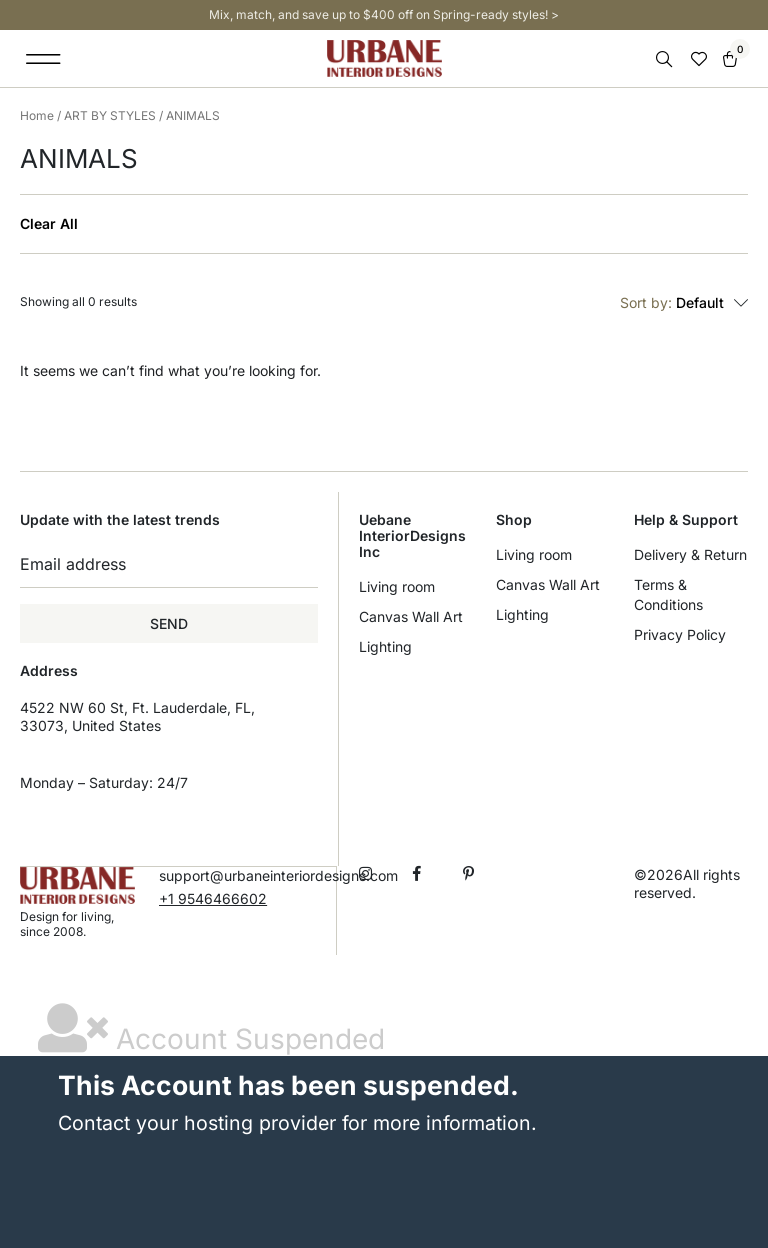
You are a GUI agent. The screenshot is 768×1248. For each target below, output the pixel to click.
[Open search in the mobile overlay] (666, 59)
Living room (397, 586)
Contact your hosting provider (197, 1122)
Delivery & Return (690, 554)
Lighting (385, 646)
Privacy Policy (680, 634)
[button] (43, 58)
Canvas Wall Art (411, 616)
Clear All (49, 224)
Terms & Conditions (668, 594)
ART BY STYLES (110, 115)
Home (37, 115)
